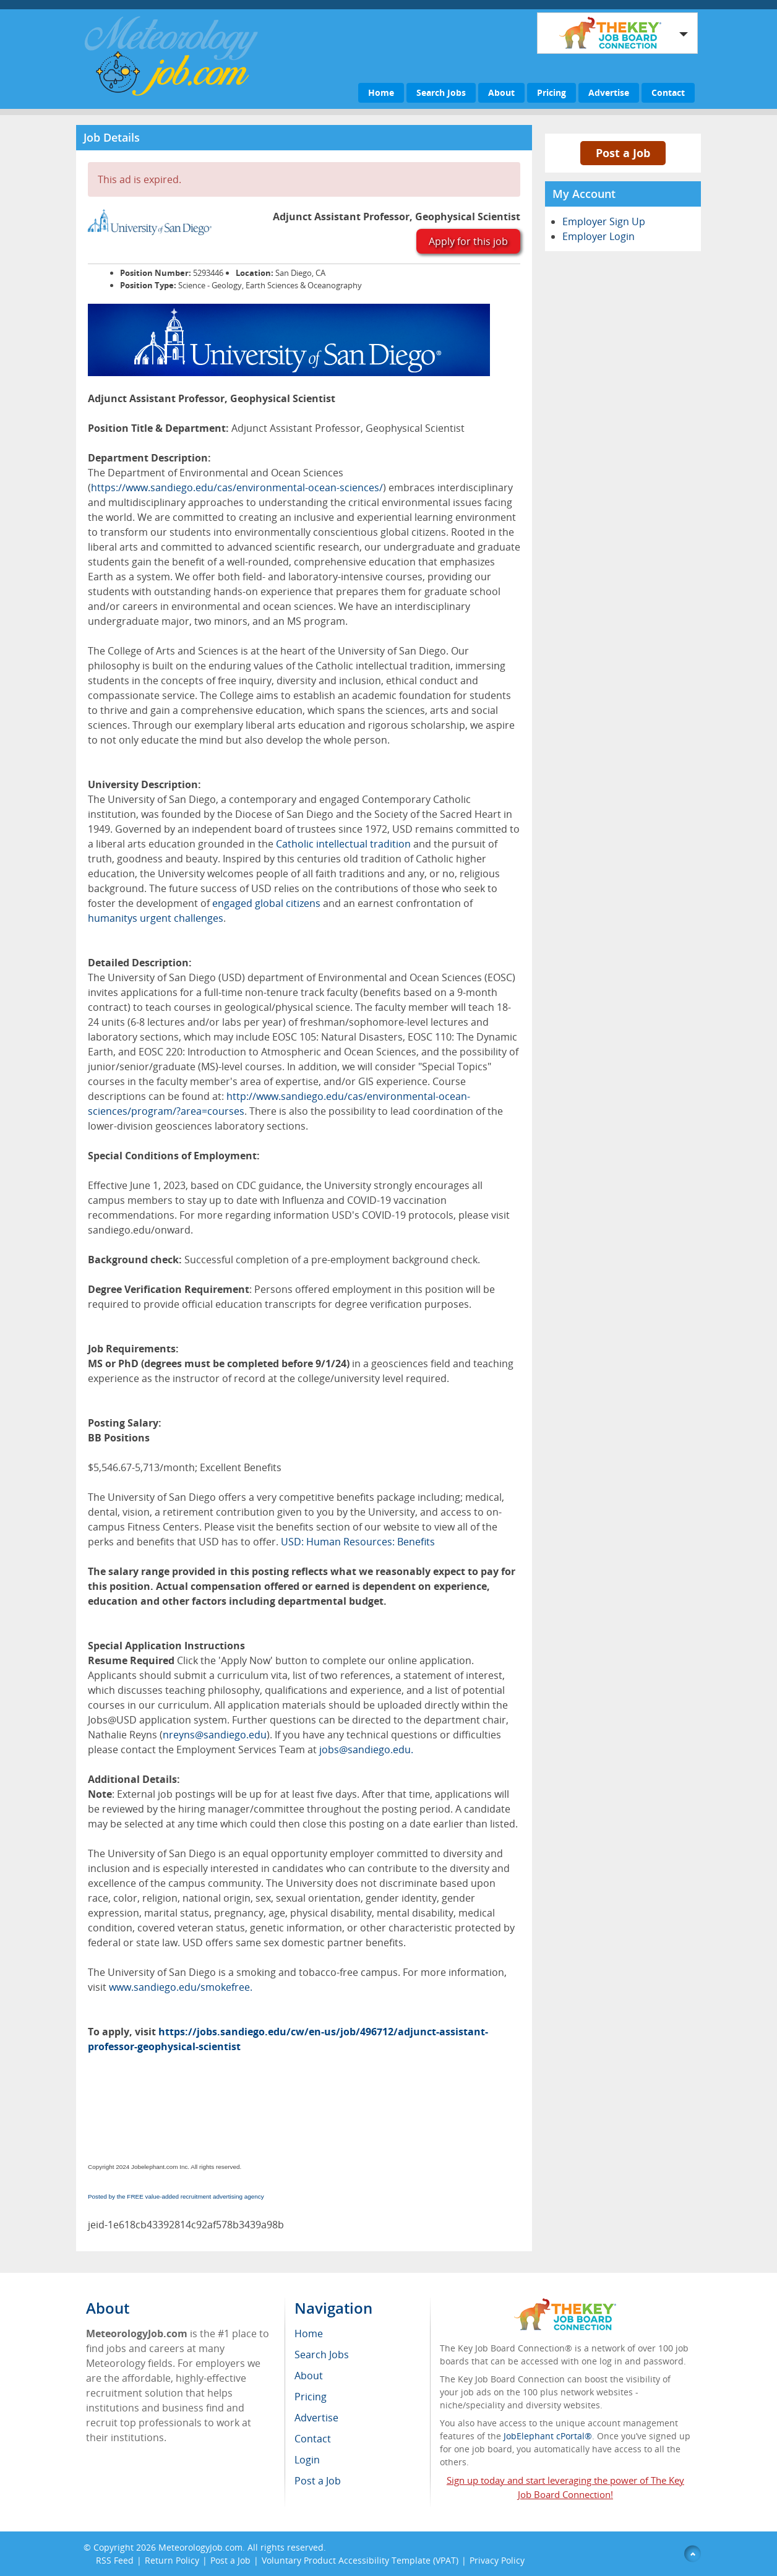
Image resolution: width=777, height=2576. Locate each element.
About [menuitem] (308, 2375)
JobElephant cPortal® (548, 2436)
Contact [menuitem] (312, 2438)
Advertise (608, 92)
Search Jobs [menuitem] (321, 2354)
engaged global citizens (266, 903)
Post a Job (623, 152)
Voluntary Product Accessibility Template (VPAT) (360, 2560)
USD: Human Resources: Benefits (358, 1541)
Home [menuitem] (308, 2333)
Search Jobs (441, 92)
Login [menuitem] (307, 2460)
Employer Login (598, 236)
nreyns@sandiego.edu (215, 1734)
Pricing (551, 92)
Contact (668, 92)
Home (381, 92)
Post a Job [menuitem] (317, 2481)
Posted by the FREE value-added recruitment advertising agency (176, 2196)
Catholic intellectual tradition (343, 844)
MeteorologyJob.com (200, 2547)
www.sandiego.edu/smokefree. (180, 1987)
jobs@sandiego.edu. (366, 1749)
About (501, 92)
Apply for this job (468, 241)
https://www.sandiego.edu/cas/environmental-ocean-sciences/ (237, 487)
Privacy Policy (498, 2560)
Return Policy (172, 2560)
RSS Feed (115, 2560)
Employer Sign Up (603, 221)
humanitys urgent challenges (155, 918)
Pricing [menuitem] (310, 2396)
